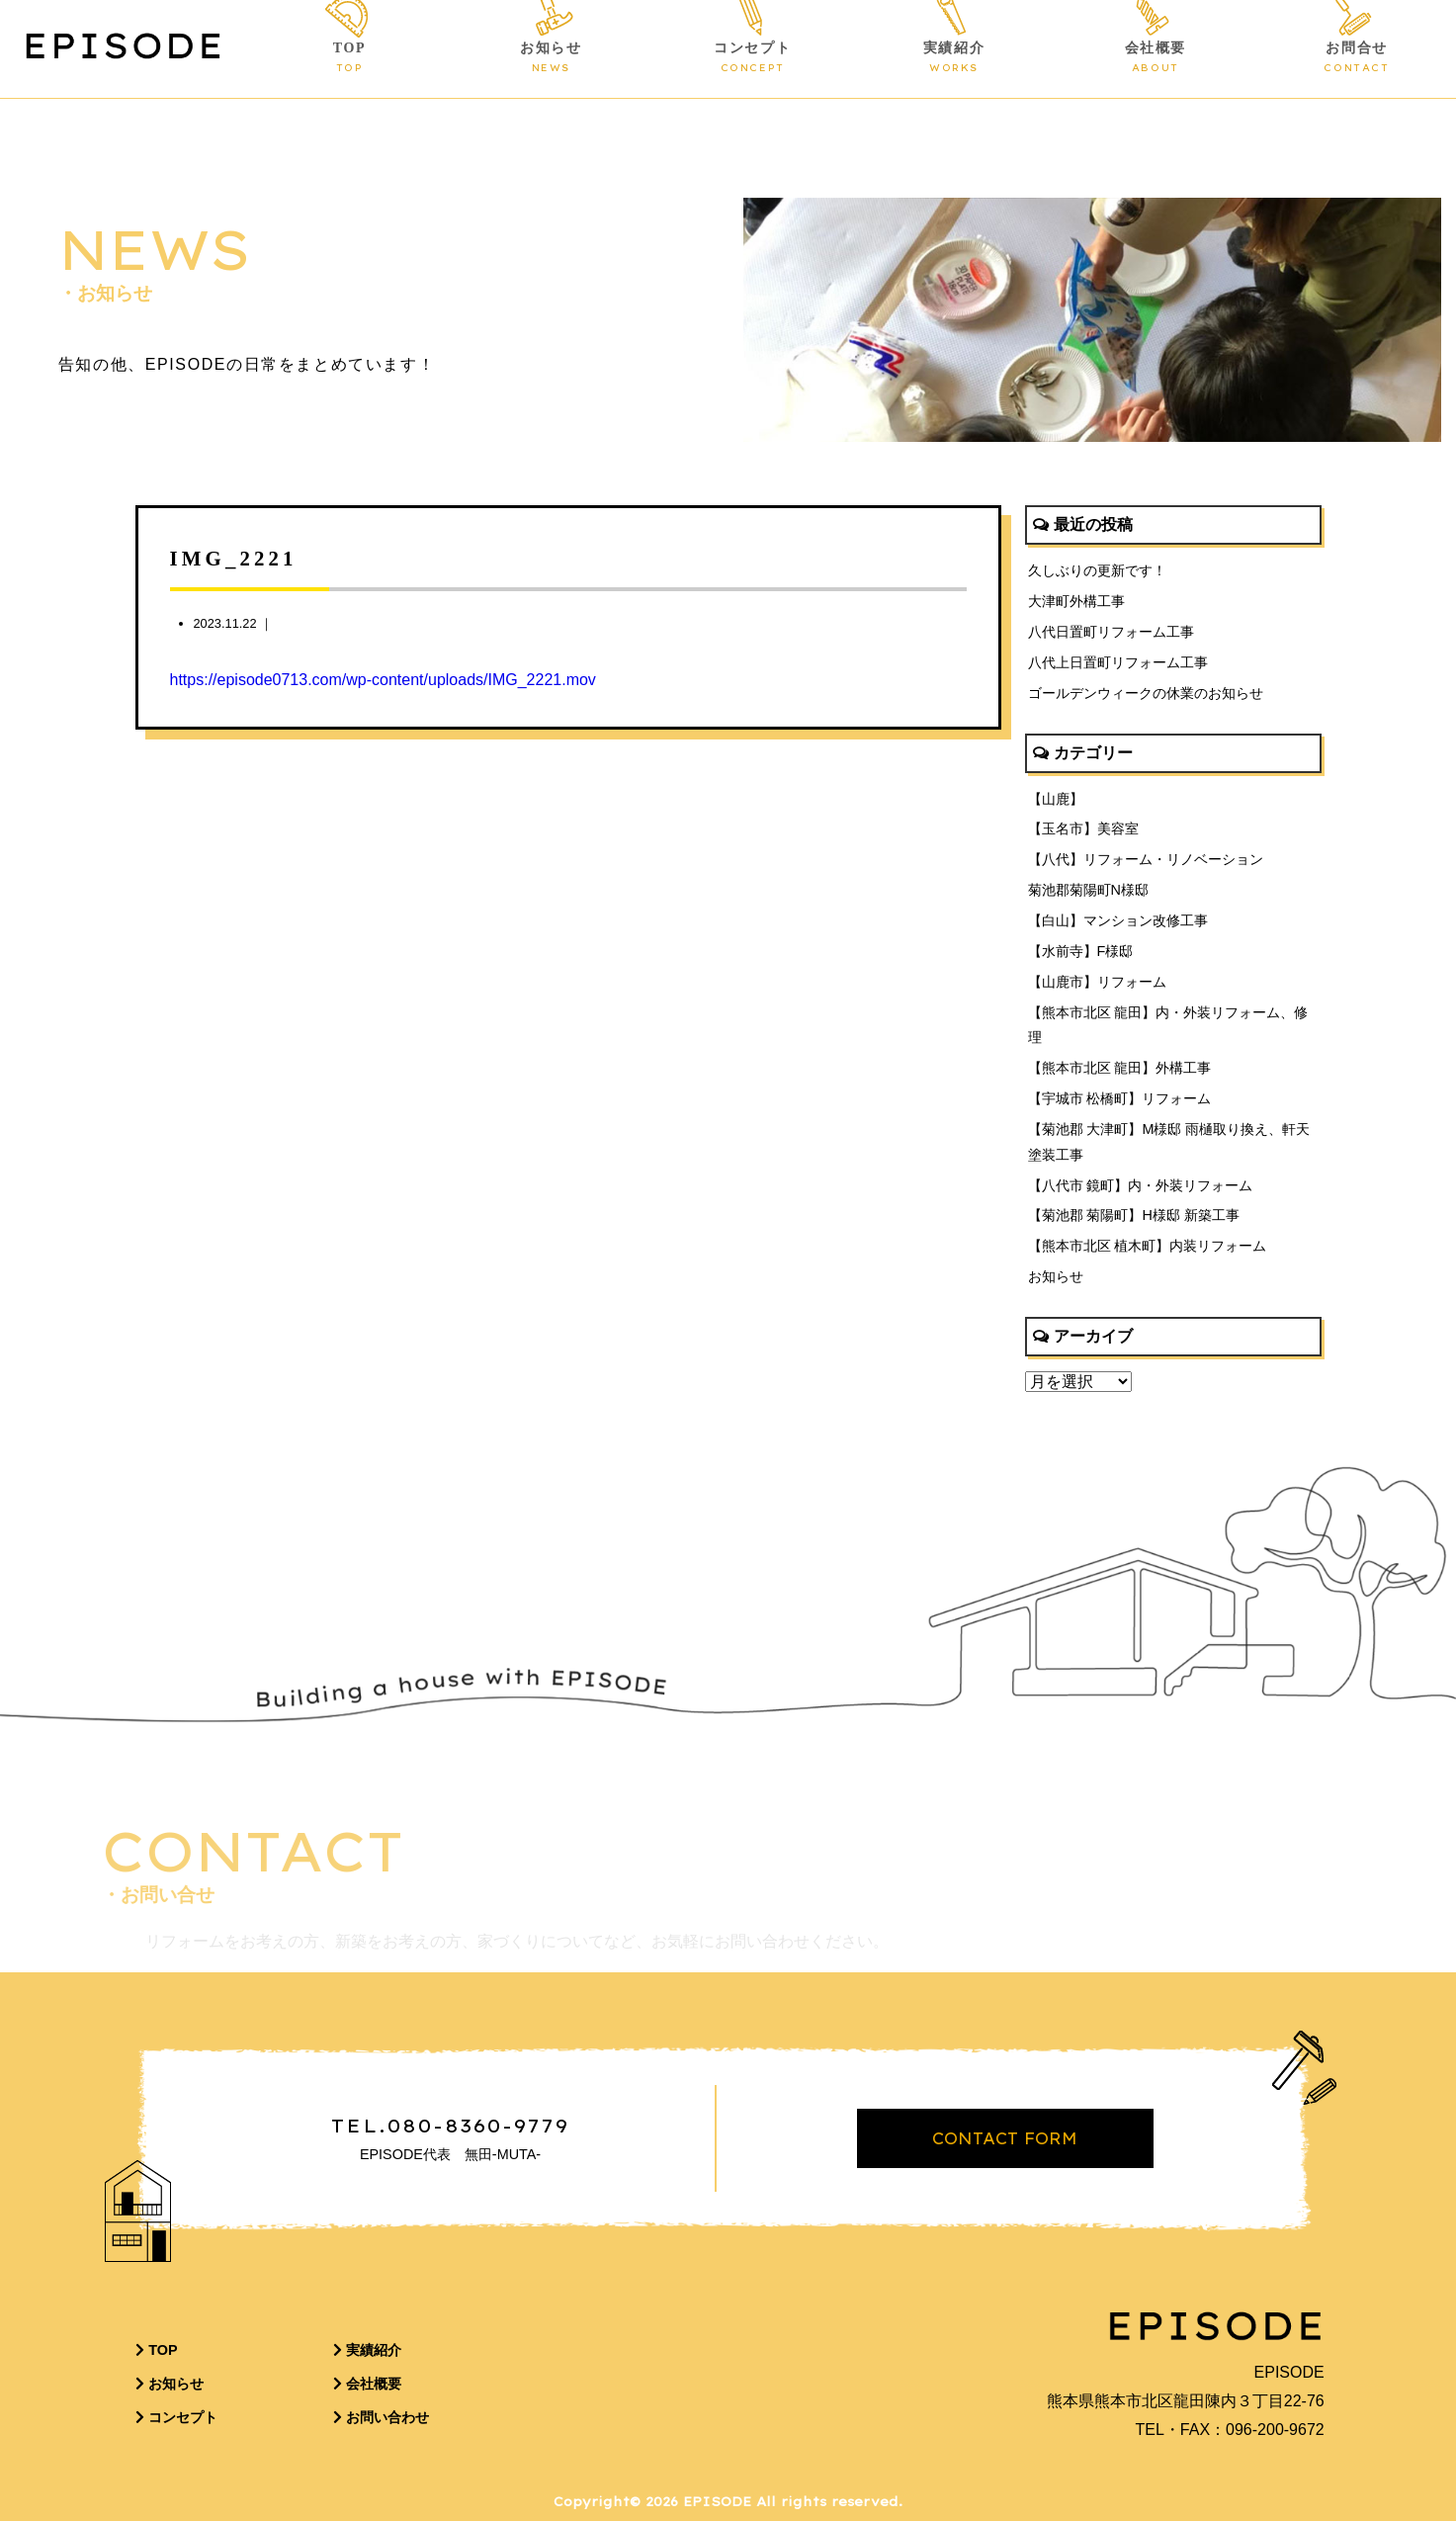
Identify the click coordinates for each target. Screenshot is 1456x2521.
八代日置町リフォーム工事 (1111, 632)
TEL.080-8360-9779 (450, 2125)
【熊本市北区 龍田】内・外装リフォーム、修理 (1168, 1025)
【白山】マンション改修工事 (1118, 920)
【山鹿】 (1055, 799)
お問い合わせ (381, 2417)
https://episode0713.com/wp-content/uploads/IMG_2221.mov (383, 679)
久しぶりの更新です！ (1097, 570)
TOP (349, 58)
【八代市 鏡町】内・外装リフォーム (1140, 1185)
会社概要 (1155, 58)
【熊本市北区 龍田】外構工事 (1120, 1068)
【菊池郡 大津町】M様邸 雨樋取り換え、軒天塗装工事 (1169, 1142)
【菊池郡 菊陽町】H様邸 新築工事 (1134, 1215)
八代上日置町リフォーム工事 (1118, 662)
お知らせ (551, 58)
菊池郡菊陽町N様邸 (1088, 890)
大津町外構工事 (1076, 601)
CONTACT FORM (1004, 2138)
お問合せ (1356, 58)
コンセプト (752, 58)
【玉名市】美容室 (1083, 828)
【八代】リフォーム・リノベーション (1145, 859)
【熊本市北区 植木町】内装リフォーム (1147, 1246)
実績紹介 (954, 58)
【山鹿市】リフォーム (1097, 982)
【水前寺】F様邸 (1081, 951)
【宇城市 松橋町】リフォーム (1120, 1098)
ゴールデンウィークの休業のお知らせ (1145, 693)
